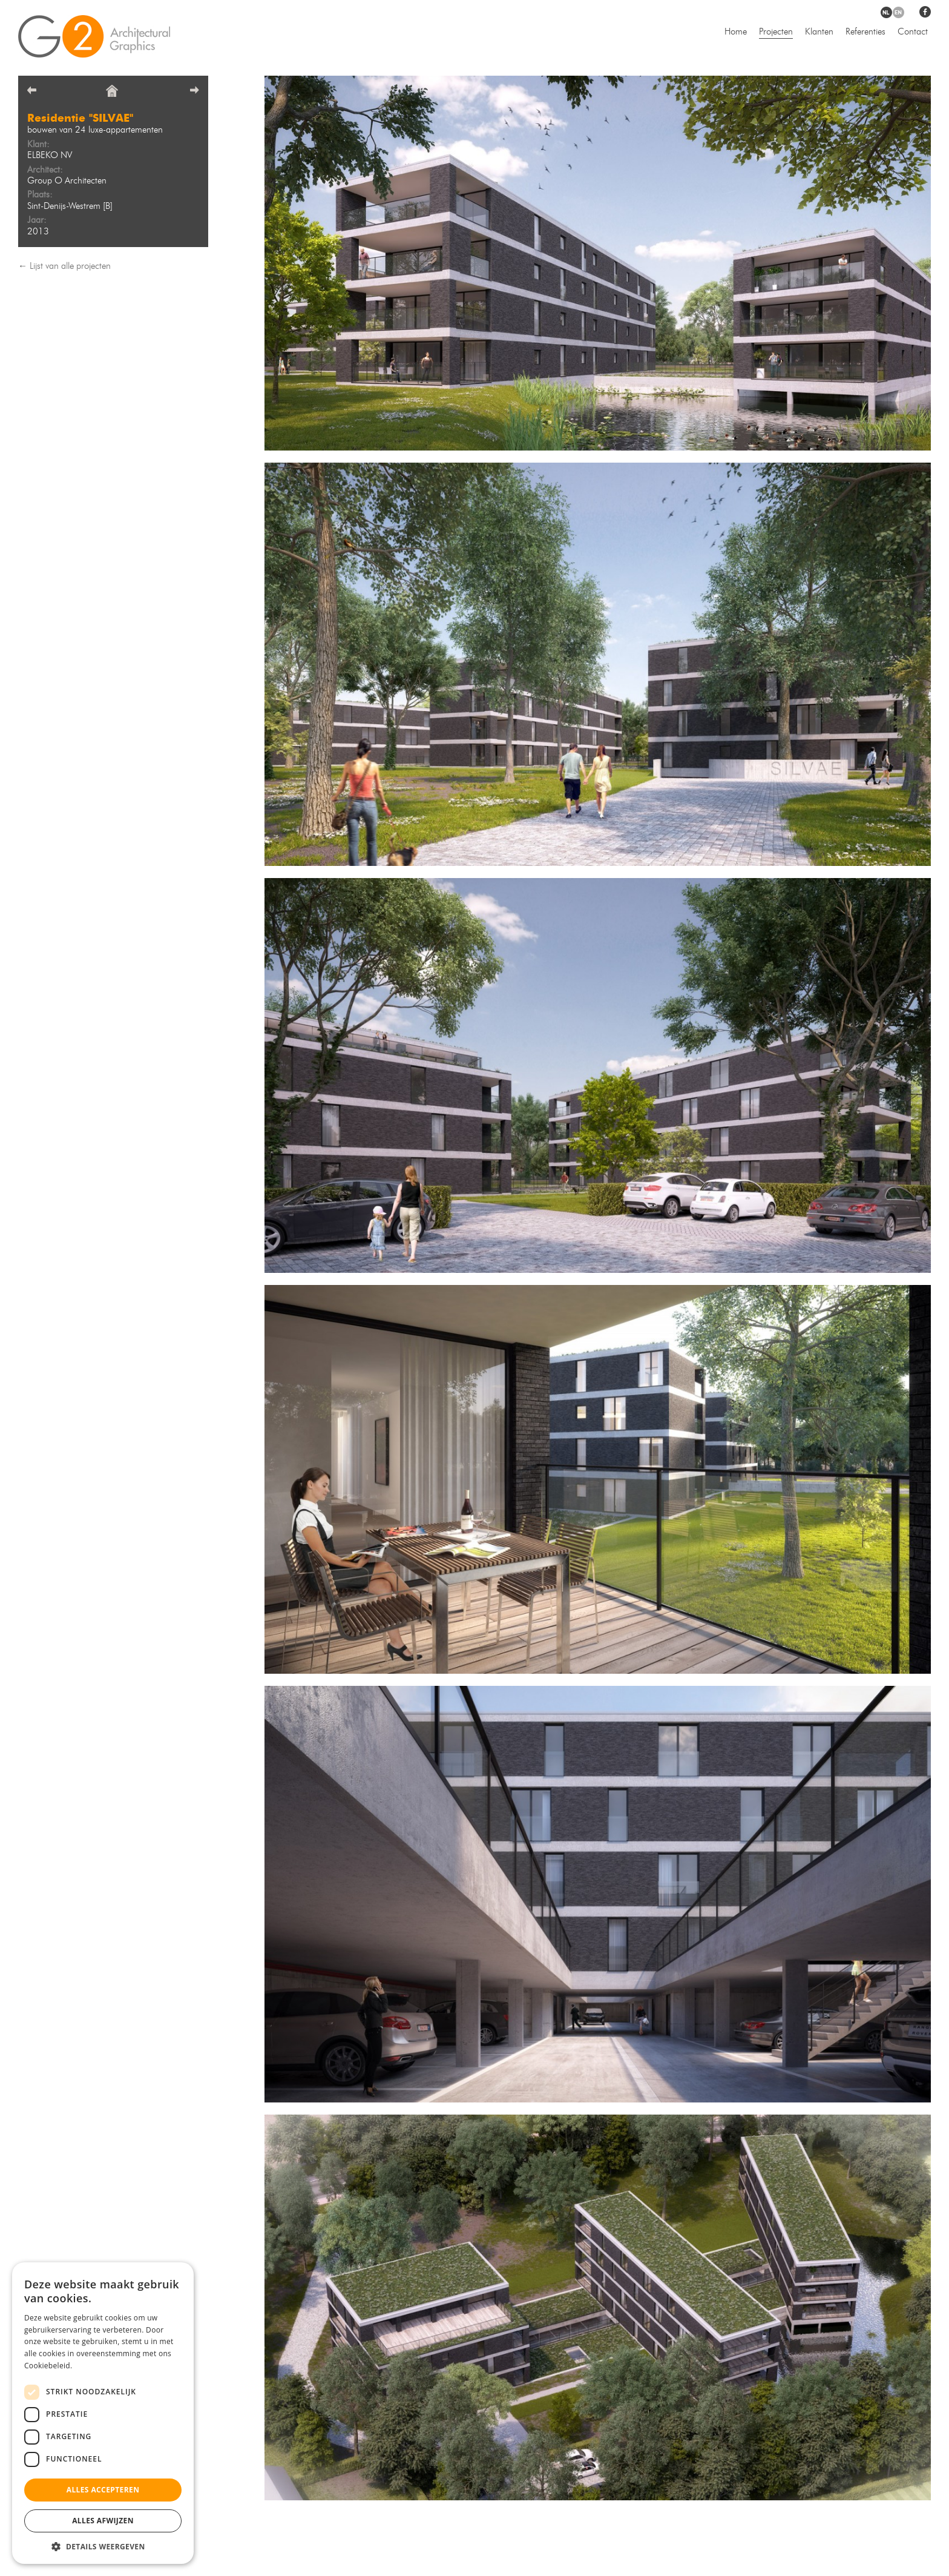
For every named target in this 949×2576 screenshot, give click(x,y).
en (898, 12)
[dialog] (103, 2413)
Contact (913, 32)
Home (735, 32)
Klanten (819, 32)
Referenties (865, 32)
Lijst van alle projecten (70, 266)
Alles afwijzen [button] (103, 2520)
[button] (103, 2546)
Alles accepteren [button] (103, 2490)
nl (886, 12)
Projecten (776, 32)
